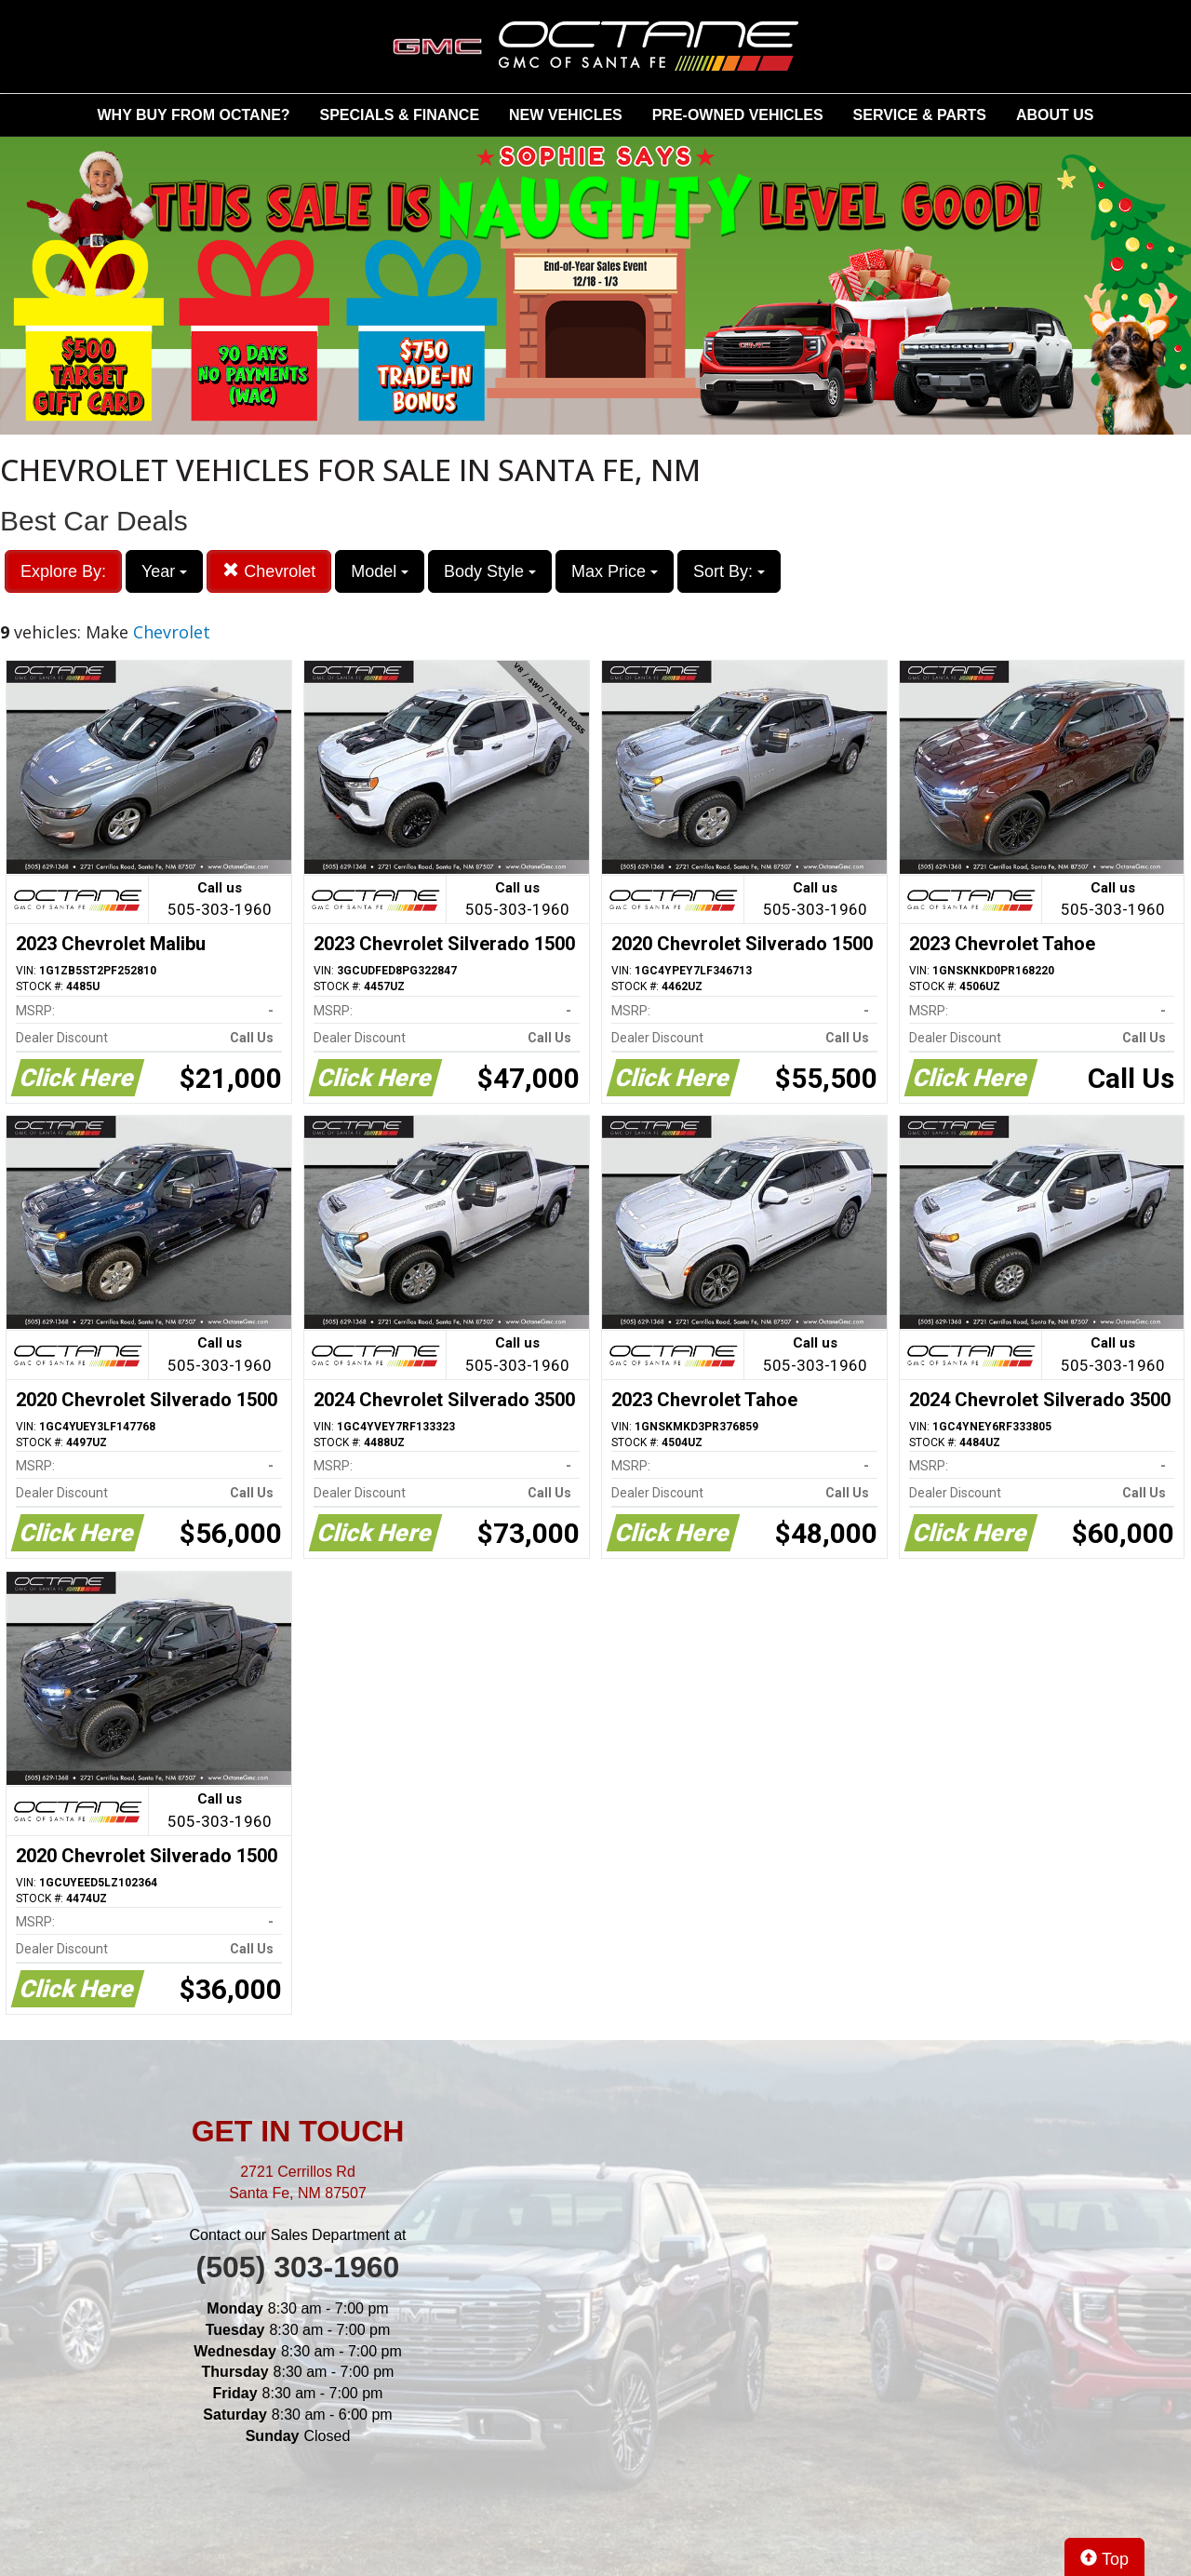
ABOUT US (1055, 115)
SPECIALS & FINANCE (400, 115)
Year (164, 571)
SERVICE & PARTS (919, 115)
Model (379, 571)
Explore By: (63, 571)
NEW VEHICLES (565, 115)
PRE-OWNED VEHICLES (737, 115)
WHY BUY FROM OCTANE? (194, 115)
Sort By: (729, 571)
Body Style (490, 571)
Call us (220, 900)
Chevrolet (268, 571)
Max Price (614, 571)
